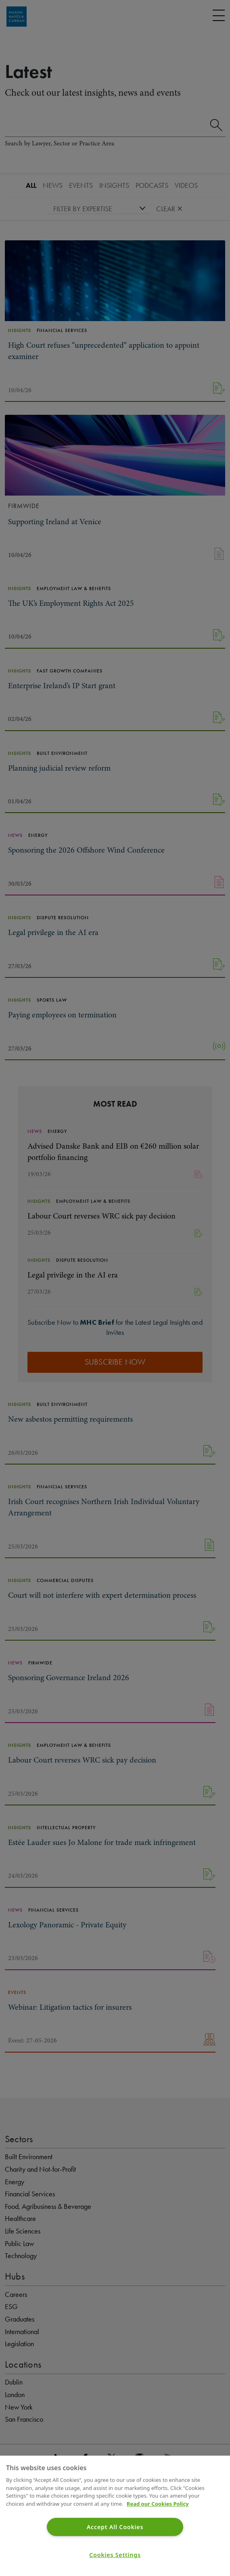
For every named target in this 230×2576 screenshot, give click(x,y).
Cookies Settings (115, 2555)
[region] (115, 2516)
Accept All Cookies (115, 2527)
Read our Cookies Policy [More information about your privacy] (158, 2503)
